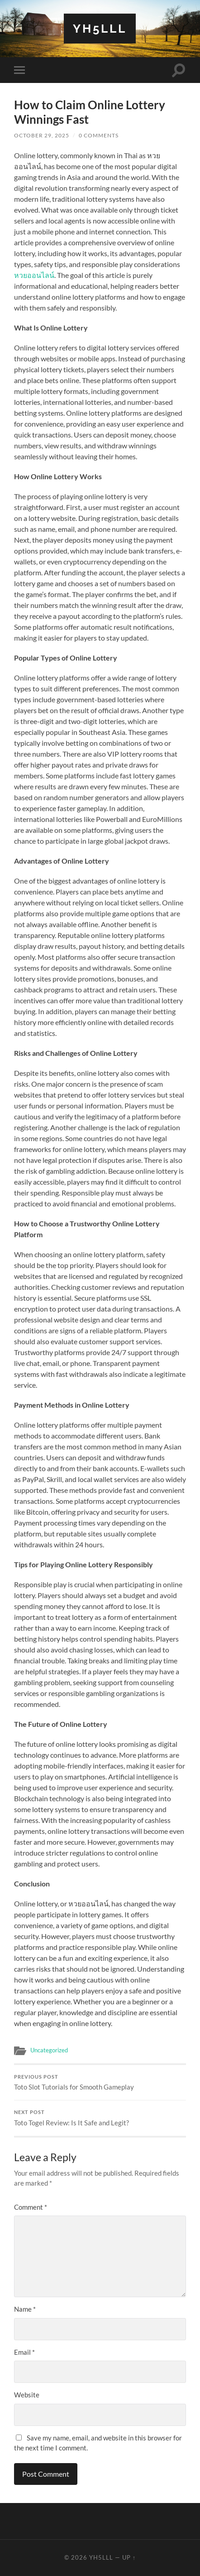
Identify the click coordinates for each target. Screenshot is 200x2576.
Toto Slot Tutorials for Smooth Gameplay (100, 2082)
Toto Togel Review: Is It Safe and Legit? (100, 2118)
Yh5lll (100, 28)
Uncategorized (49, 2050)
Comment (30, 2207)
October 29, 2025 (41, 135)
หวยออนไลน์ (34, 275)
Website (26, 2395)
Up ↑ (129, 2557)
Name (25, 2309)
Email (24, 2352)
